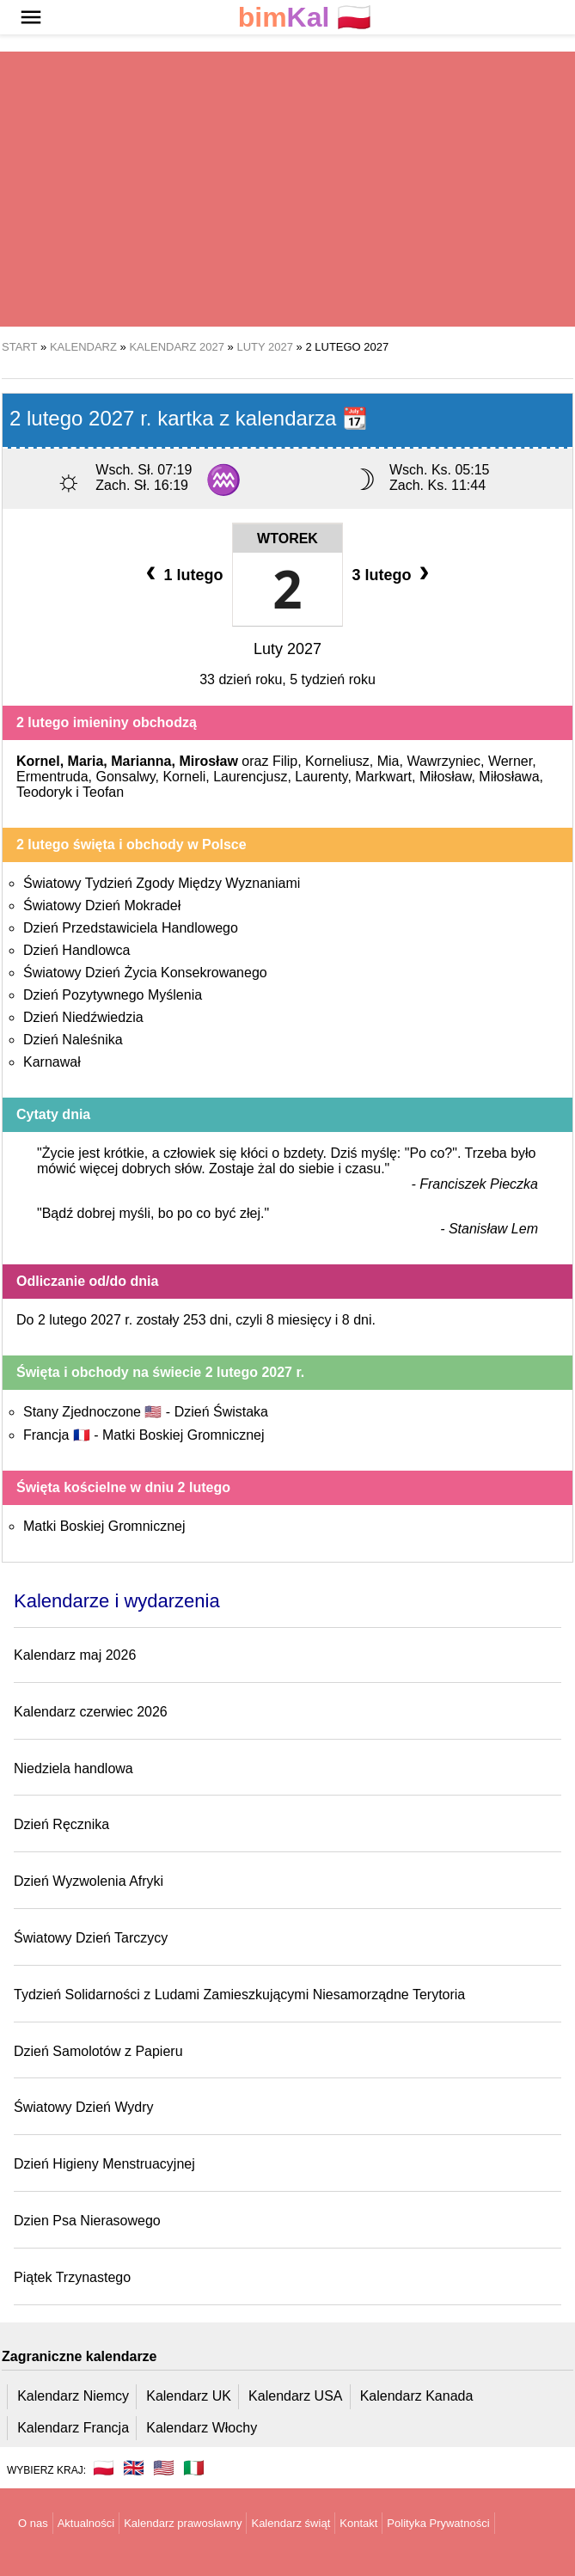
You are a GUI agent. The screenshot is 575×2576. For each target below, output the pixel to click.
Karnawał (52, 1062)
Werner (510, 761)
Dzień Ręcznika (61, 1824)
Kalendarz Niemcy (73, 2396)
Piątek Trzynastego (72, 2277)
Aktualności (86, 2523)
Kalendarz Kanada (417, 2396)
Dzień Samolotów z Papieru (98, 2051)
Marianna (141, 761)
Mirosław (208, 761)
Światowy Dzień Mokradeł (101, 905)
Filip (284, 761)
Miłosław (445, 776)
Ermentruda (52, 776)
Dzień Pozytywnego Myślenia (112, 995)
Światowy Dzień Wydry (84, 2107)
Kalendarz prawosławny (183, 2523)
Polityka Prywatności (438, 2523)
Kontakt (358, 2523)
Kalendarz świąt (290, 2523)
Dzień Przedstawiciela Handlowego (130, 928)
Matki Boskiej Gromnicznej (183, 1435)
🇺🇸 (163, 2467)
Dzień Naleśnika (73, 1039)
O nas (33, 2523)
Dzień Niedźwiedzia (83, 1017)
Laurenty (321, 776)
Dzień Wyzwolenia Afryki (88, 1881)
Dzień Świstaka (221, 1411)
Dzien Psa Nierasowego (87, 2220)
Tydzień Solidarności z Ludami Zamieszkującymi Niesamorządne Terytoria (239, 1994)
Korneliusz (337, 761)
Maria (86, 761)
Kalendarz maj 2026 (75, 1655)
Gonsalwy (125, 776)
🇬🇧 (133, 2467)
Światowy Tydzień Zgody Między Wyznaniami (161, 883)
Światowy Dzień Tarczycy (91, 1937)
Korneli (183, 776)
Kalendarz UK (188, 2396)
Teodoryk (44, 792)
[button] (31, 17)
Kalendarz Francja (73, 2427)
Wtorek (287, 538)
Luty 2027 (287, 649)
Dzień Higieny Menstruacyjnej (104, 2164)
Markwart (383, 776)
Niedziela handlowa (73, 1768)
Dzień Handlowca (77, 950)
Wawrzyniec (443, 761)
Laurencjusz (250, 776)
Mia (388, 761)
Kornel (38, 761)
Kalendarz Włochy (201, 2427)
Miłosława (509, 776)
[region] (287, 189)
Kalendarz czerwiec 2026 (91, 1711)
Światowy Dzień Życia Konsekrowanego (145, 972)
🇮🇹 (194, 2467)
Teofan (103, 792)
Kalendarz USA (295, 2396)
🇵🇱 (305, 17)
